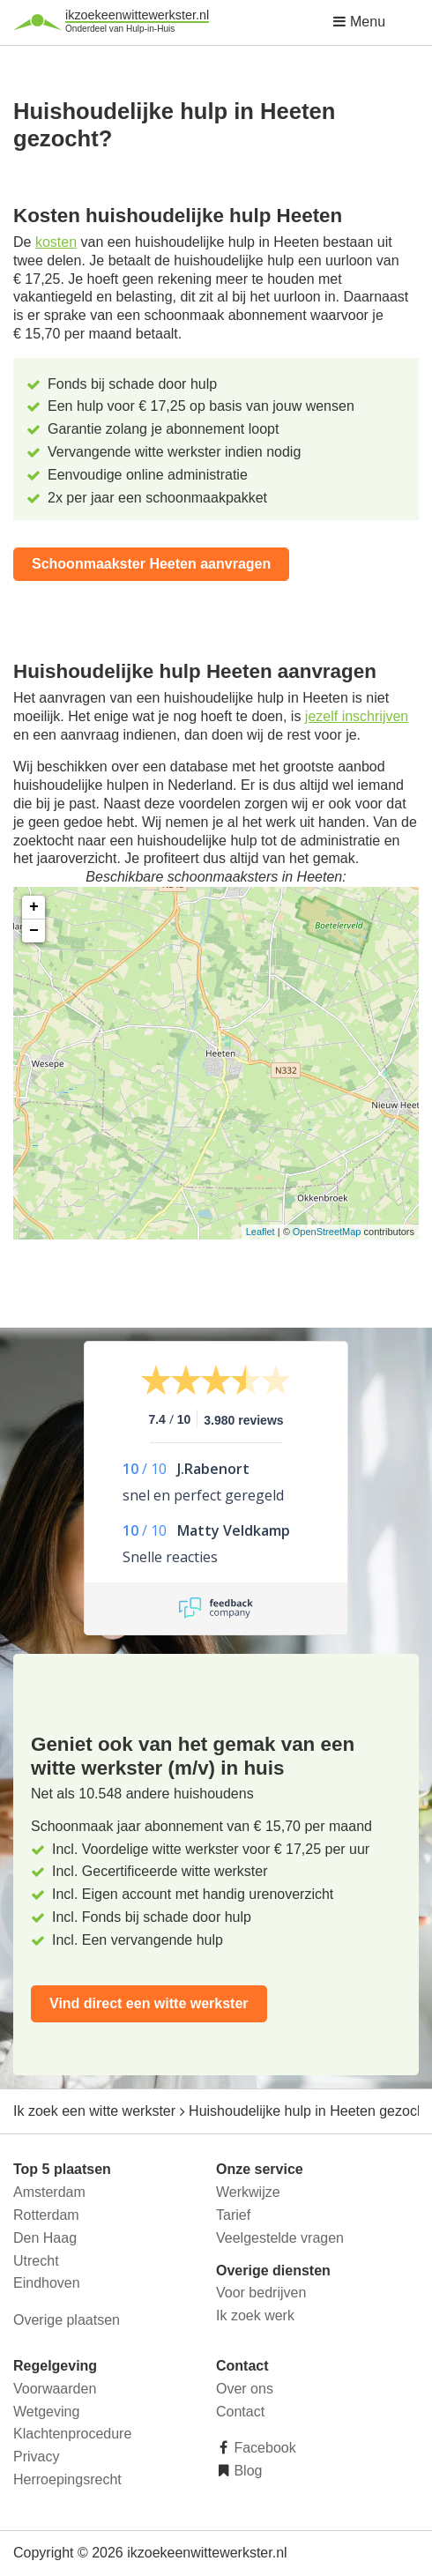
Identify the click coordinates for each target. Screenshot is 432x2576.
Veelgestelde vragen (280, 2237)
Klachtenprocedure (72, 2433)
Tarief (233, 2214)
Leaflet (260, 1231)
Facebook (263, 2447)
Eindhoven (46, 2282)
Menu (358, 21)
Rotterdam (46, 2214)
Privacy (36, 2456)
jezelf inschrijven (356, 716)
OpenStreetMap (327, 1231)
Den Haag (45, 2237)
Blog (246, 2470)
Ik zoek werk (255, 2315)
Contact (240, 2411)
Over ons (244, 2388)
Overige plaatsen (66, 2319)
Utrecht (36, 2260)
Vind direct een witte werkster (149, 2003)
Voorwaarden (54, 2388)
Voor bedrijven (261, 2292)
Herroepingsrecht (67, 2479)
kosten (56, 242)
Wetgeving (46, 2411)
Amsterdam (49, 2192)
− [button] (34, 931)
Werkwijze (248, 2192)
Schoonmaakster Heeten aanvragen (151, 563)
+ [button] (34, 907)
